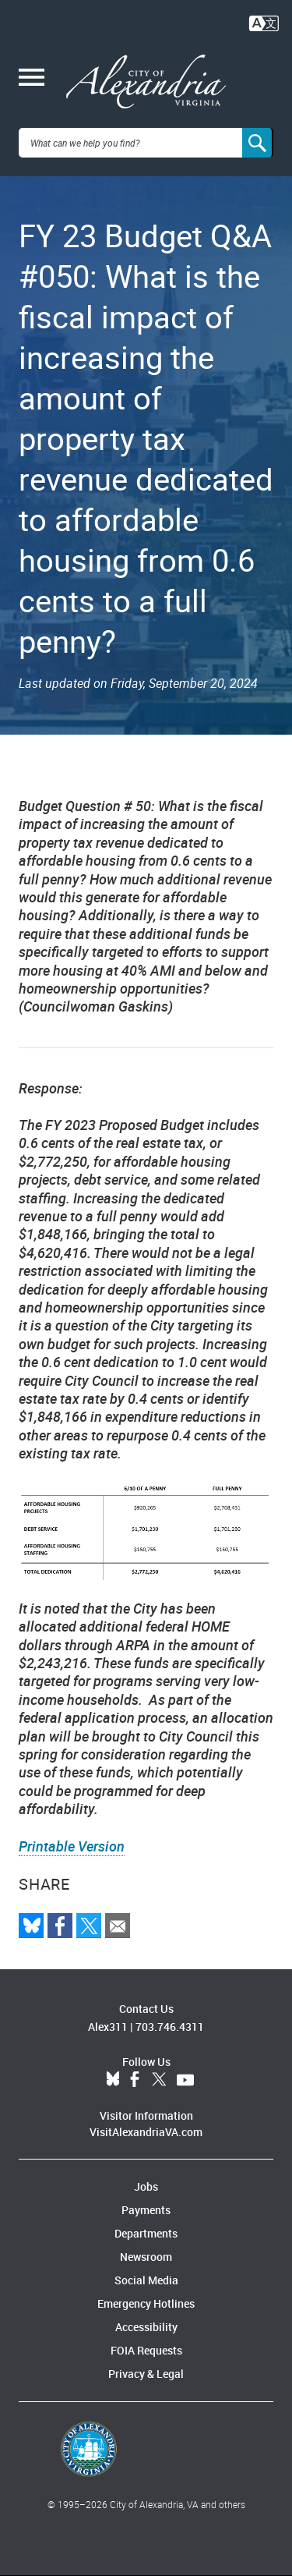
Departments (146, 2233)
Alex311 (108, 2026)
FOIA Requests (146, 2350)
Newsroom (146, 2256)
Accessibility (146, 2326)
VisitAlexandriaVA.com (146, 2131)
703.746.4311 (169, 2026)
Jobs (146, 2186)
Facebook (134, 2080)
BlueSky (113, 2080)
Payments (146, 2209)
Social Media (146, 2280)
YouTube (185, 2080)
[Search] (257, 143)
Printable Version (72, 1846)
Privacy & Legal (146, 2373)
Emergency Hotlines (146, 2303)
